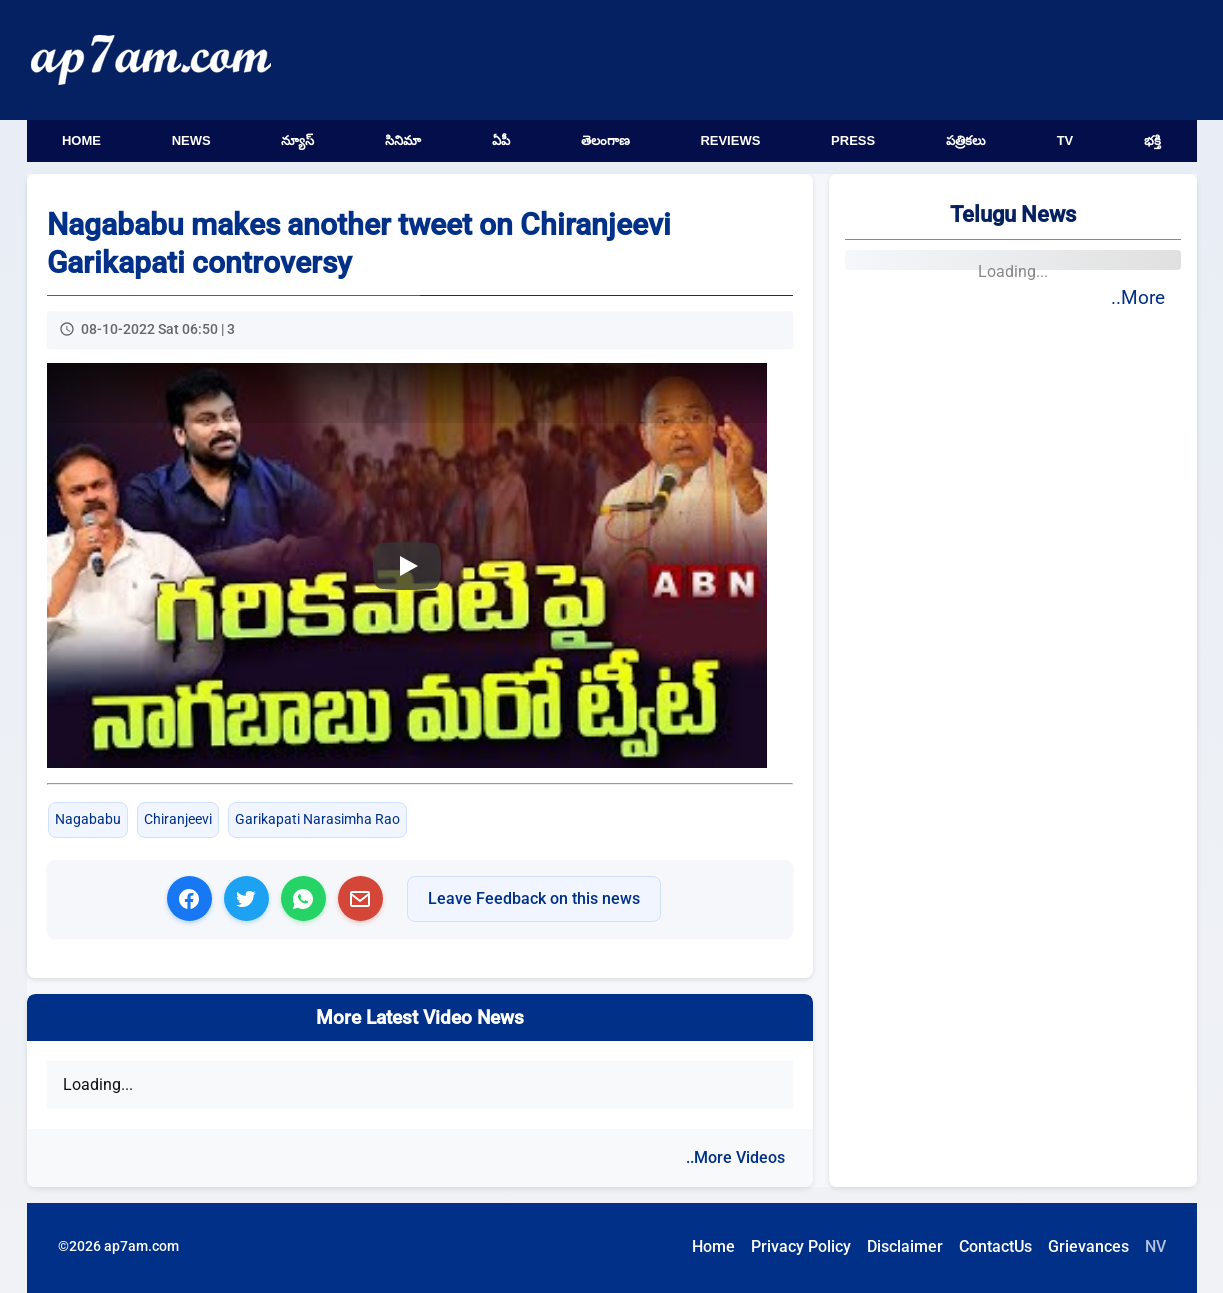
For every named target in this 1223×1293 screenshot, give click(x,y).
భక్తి (1152, 140)
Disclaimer (905, 1246)
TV (1065, 140)
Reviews (730, 140)
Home (81, 140)
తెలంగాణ (605, 140)
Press (853, 140)
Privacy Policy (801, 1246)
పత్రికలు (966, 140)
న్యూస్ (297, 140)
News (191, 140)
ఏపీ (501, 140)
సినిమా (403, 140)
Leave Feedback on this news (534, 898)
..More (1138, 297)
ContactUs (995, 1246)
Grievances (1088, 1246)
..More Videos (735, 1157)
